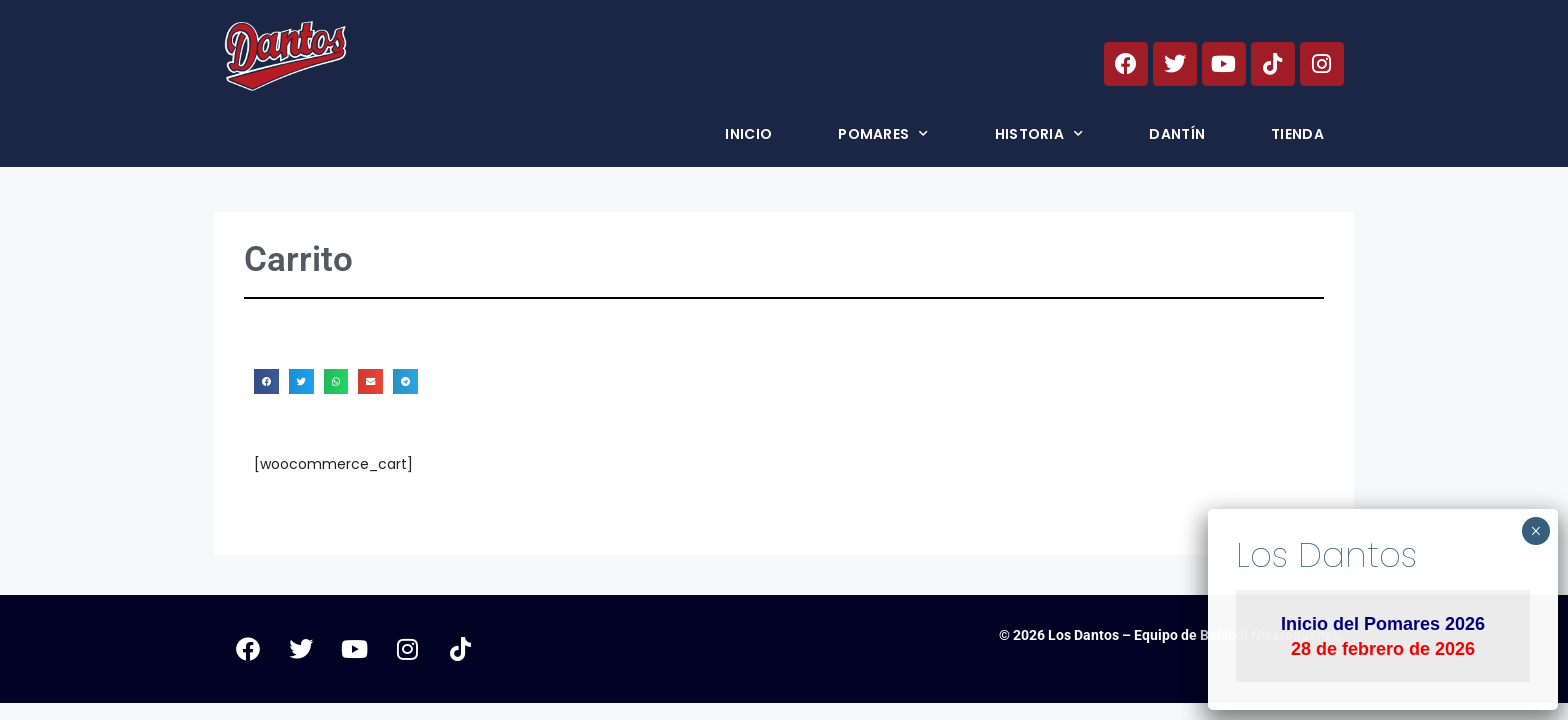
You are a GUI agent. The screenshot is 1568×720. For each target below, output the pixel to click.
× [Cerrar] (1535, 541)
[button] (266, 381)
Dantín (1177, 134)
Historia (1039, 134)
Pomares (883, 134)
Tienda (1297, 134)
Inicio (748, 134)
